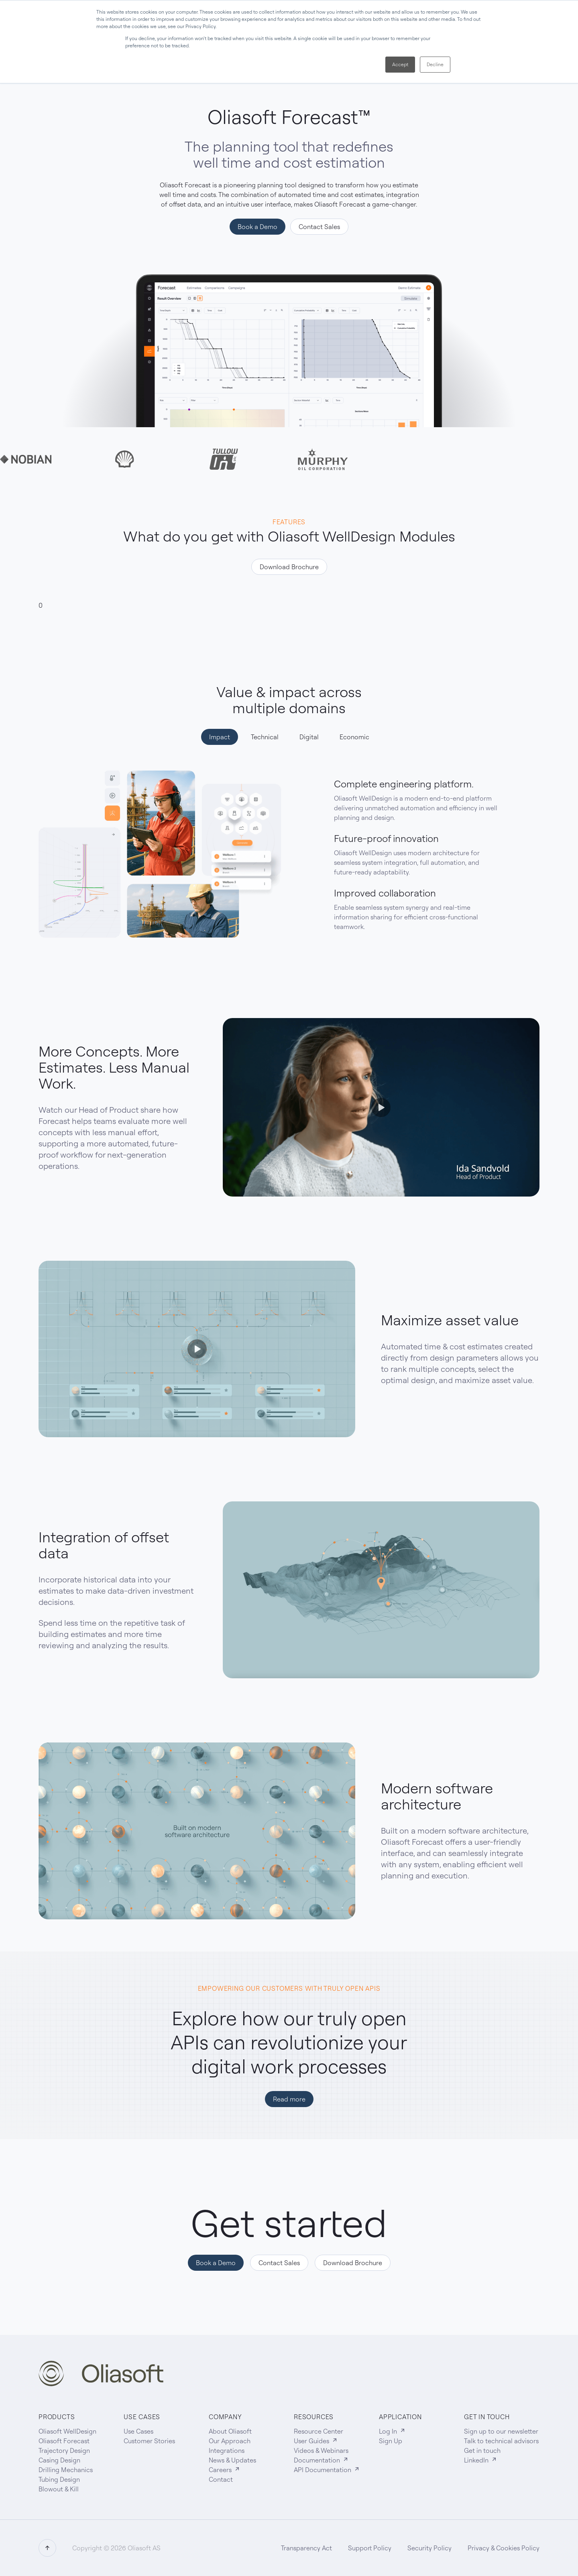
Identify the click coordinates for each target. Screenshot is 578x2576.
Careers (224, 2470)
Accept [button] (400, 64)
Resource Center (318, 2431)
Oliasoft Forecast (64, 2441)
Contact (221, 2479)
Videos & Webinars (321, 2450)
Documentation (321, 2460)
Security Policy (429, 2548)
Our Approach (229, 2441)
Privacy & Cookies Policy (503, 2548)
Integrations (226, 2450)
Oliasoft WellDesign (67, 2431)
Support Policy (369, 2548)
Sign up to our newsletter (501, 2431)
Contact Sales (319, 227)
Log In (392, 2431)
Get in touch (482, 2450)
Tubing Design (59, 2479)
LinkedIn (480, 2460)
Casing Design (59, 2460)
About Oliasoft (230, 2431)
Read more (289, 2099)
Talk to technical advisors (501, 2441)
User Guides (316, 2441)
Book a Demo (257, 227)
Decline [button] (435, 64)
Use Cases (138, 2431)
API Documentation (327, 2470)
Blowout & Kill (59, 2489)
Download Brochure (289, 567)
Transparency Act (306, 2548)
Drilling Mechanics (66, 2470)
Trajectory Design (64, 2450)
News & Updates (232, 2460)
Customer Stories (149, 2441)
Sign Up (390, 2441)
